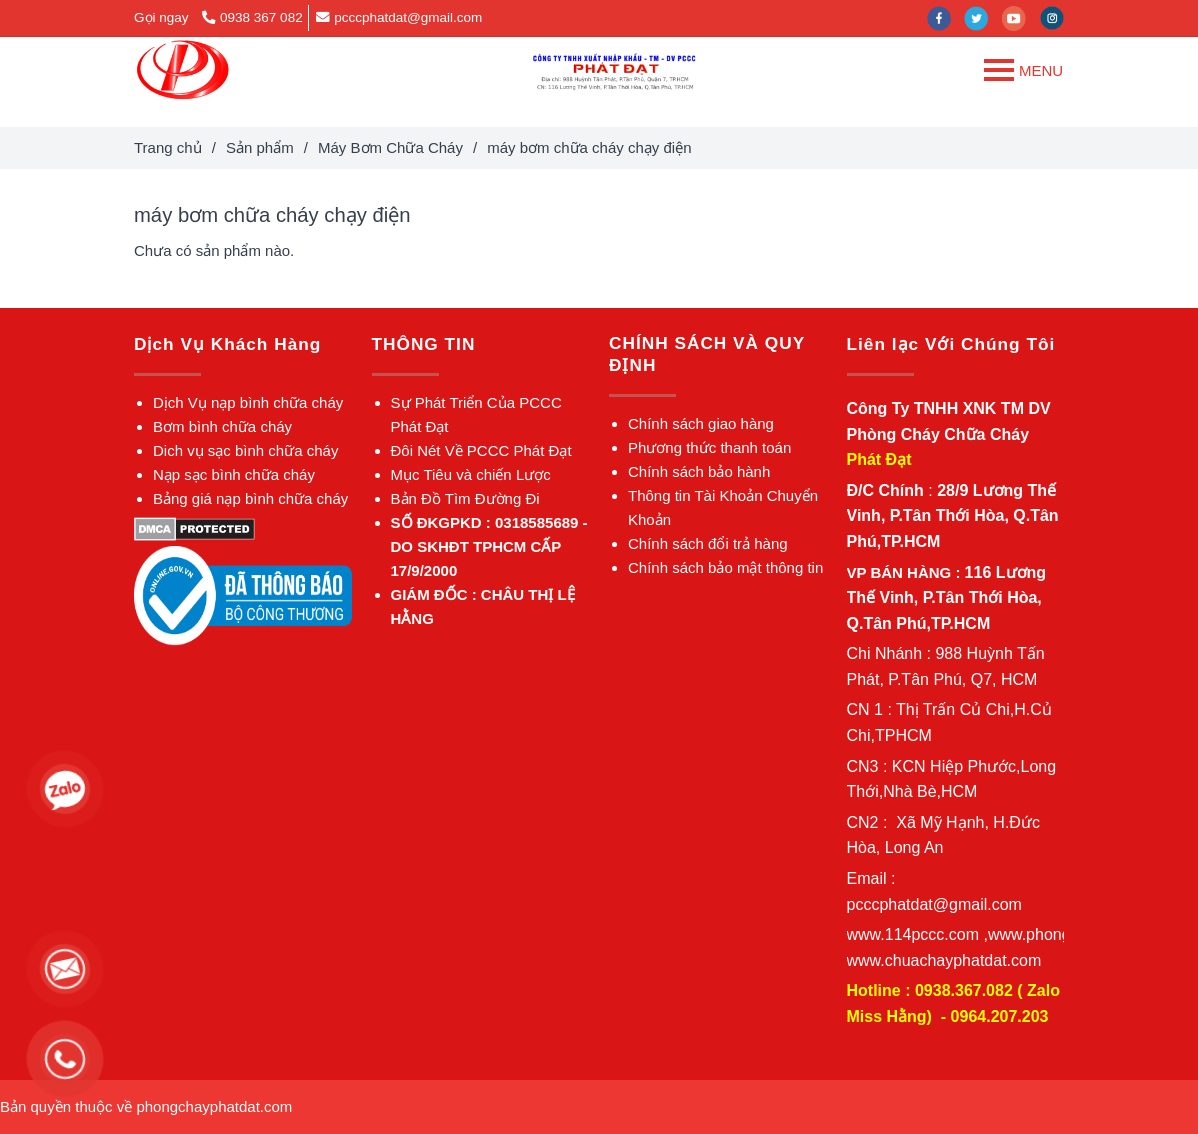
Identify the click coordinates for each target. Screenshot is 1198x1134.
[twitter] (983, 17)
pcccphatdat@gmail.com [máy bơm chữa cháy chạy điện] (399, 17)
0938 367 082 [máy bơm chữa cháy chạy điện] (252, 17)
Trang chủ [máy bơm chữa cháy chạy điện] (168, 147)
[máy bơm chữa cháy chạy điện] (182, 69)
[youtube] (1021, 17)
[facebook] (946, 17)
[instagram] (1057, 17)
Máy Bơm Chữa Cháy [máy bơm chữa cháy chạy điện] (390, 147)
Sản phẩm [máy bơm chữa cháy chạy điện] (260, 147)
